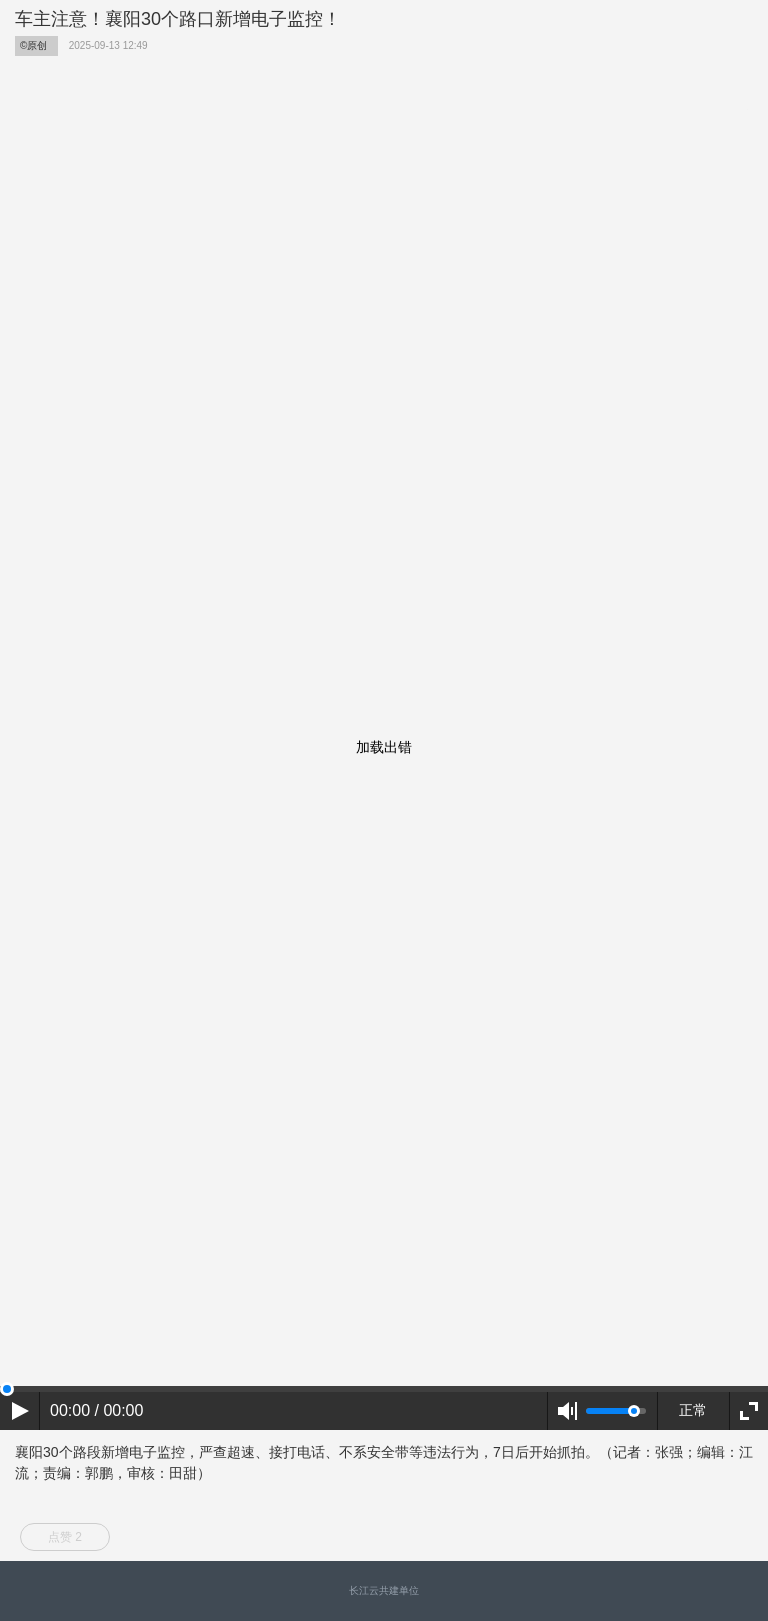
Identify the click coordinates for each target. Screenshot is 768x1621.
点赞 (65, 1537)
